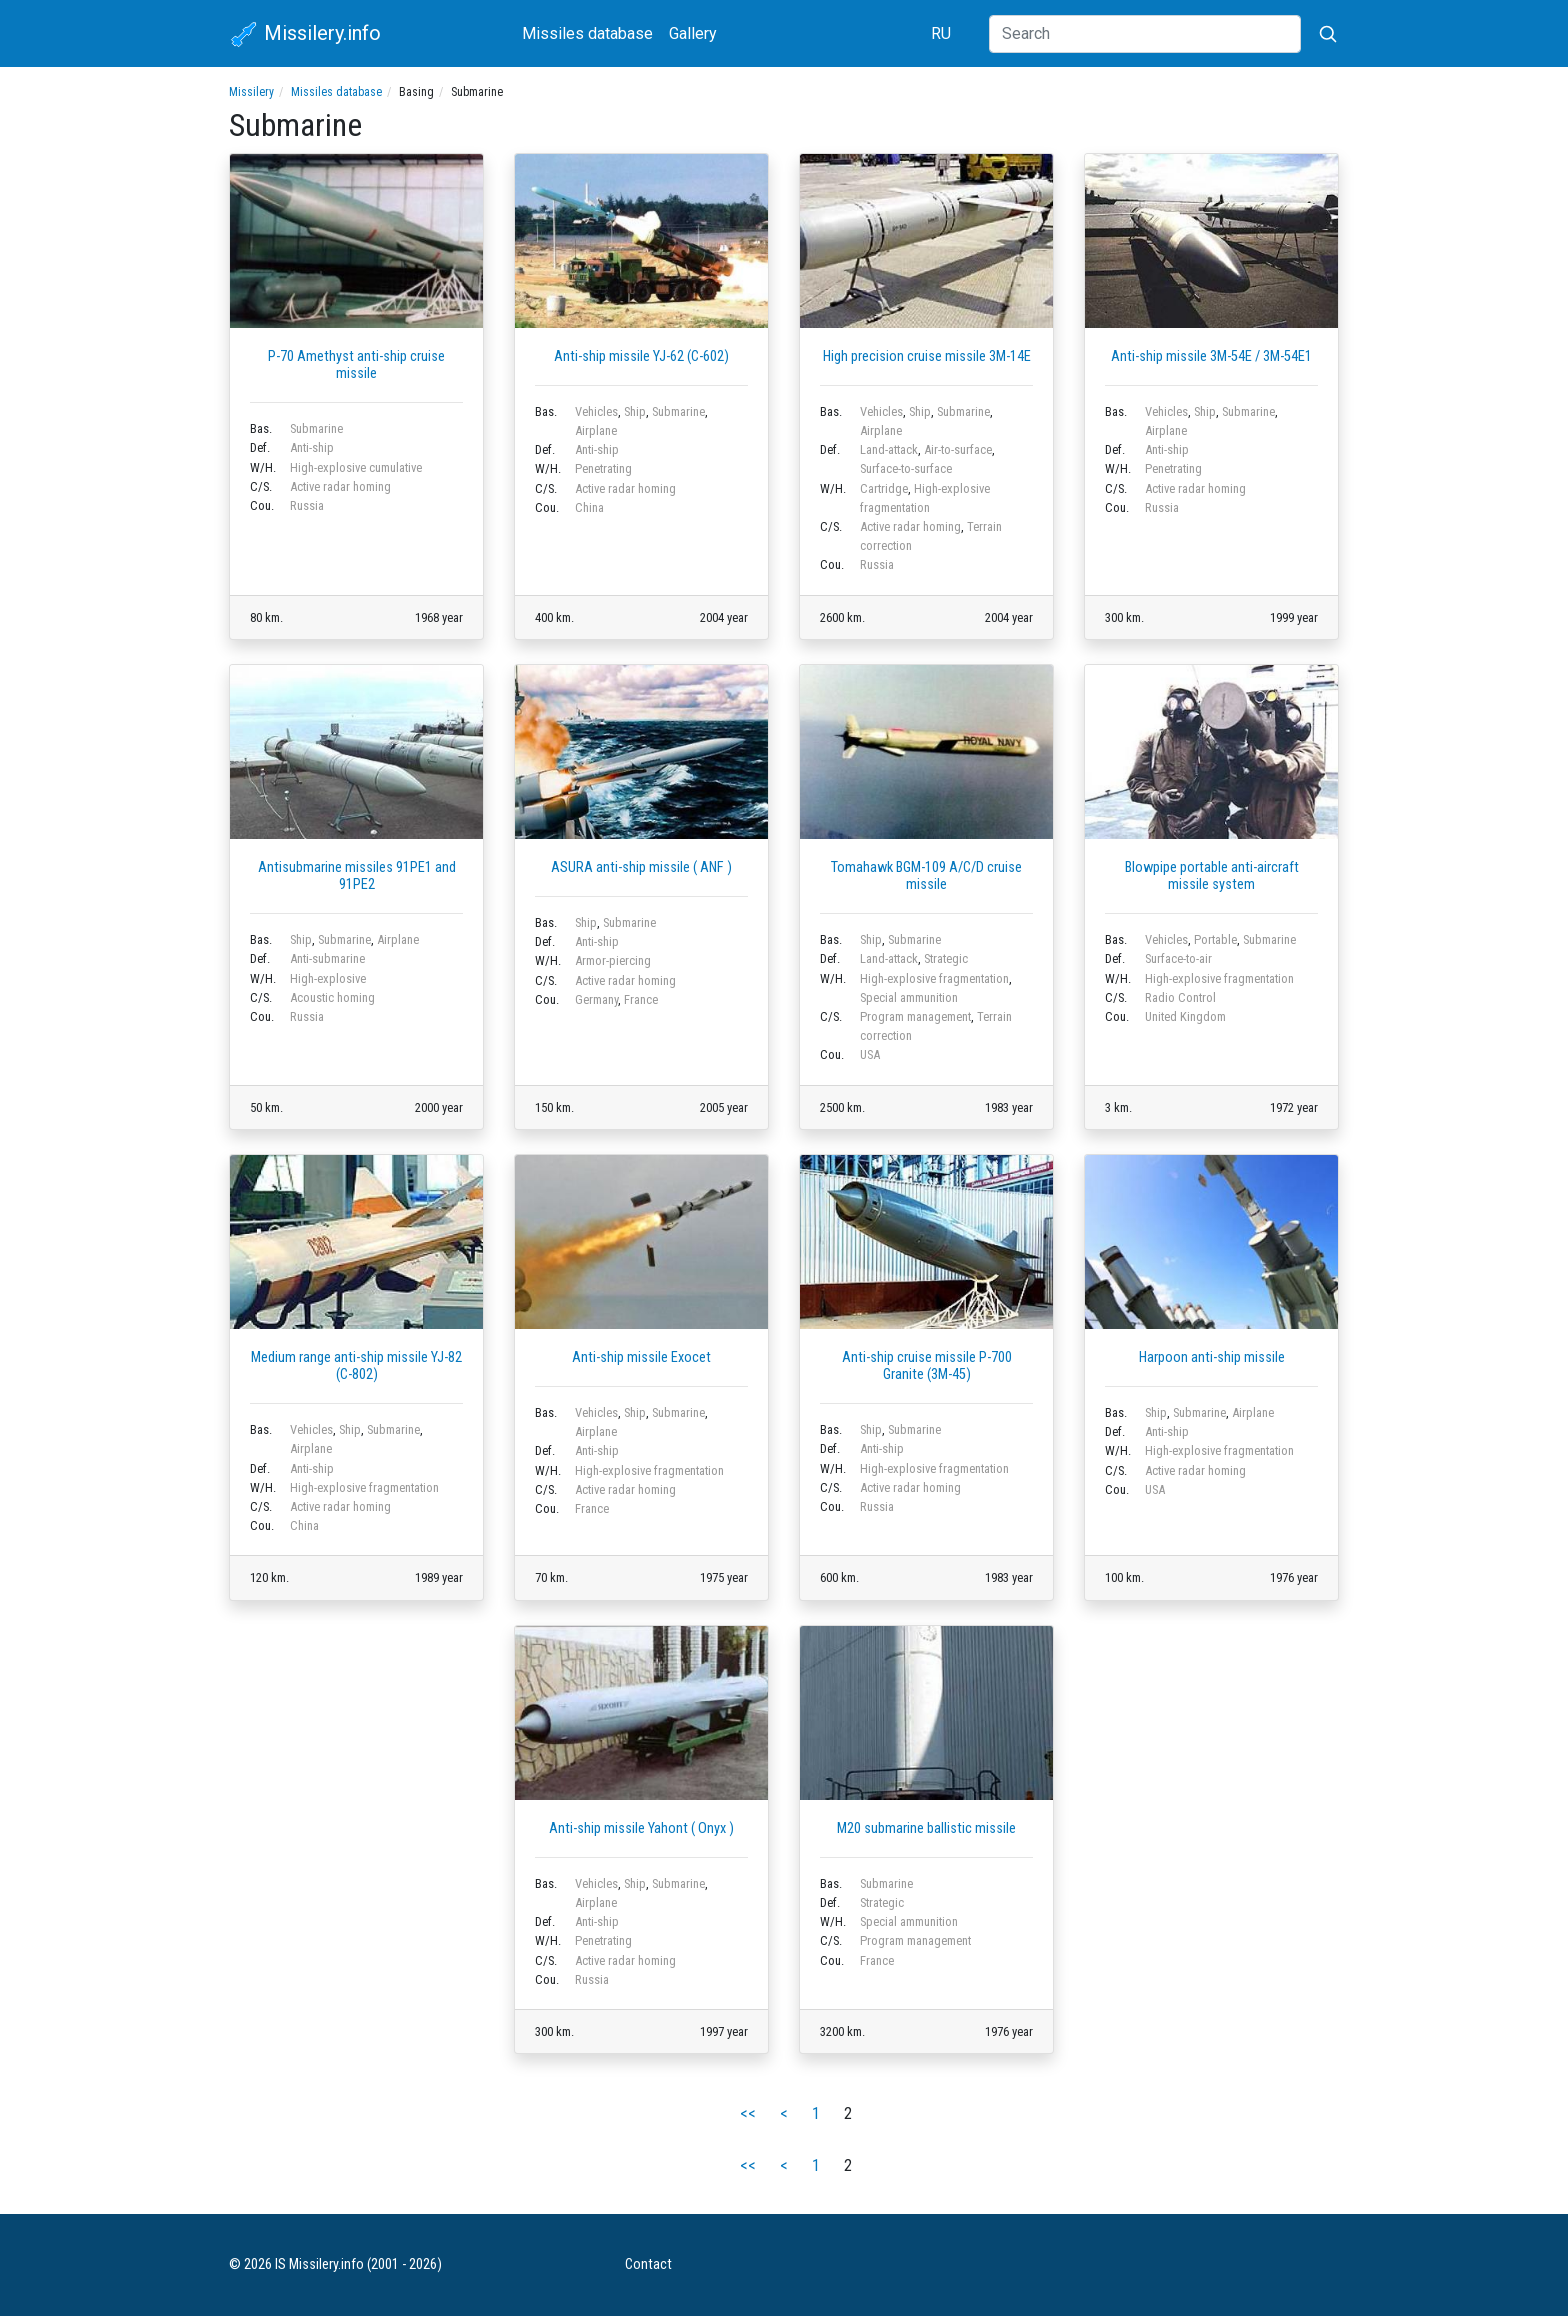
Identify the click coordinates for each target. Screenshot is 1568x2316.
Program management (915, 1016)
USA (870, 1054)
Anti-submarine (327, 958)
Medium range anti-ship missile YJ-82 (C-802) (356, 1366)
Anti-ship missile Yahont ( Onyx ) (641, 1828)
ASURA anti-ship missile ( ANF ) (641, 867)
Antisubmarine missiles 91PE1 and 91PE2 (357, 876)
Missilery (251, 92)
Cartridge (884, 488)
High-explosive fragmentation (934, 978)
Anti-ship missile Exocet (641, 1357)
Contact (648, 2264)
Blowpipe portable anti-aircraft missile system (1212, 876)
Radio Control (1180, 997)
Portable (1215, 939)
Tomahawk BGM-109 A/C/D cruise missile (926, 876)
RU (941, 33)
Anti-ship (312, 447)
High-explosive (328, 978)
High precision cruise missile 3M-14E (927, 356)
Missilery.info (305, 35)
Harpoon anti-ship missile (1212, 1357)
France (641, 999)
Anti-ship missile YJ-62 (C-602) (641, 356)
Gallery (693, 33)
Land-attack (889, 449)
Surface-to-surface (906, 468)
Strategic (946, 958)
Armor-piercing (613, 960)
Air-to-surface (958, 449)
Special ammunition (909, 997)
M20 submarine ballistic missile (926, 1828)
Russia (307, 505)
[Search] (1145, 34)
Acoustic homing (332, 997)
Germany (596, 999)
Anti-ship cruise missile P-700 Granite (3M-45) (927, 1366)
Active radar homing (340, 486)
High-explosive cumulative (356, 467)
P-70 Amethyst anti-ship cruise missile (356, 365)
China (589, 507)
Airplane (596, 430)
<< (748, 2113)
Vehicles (596, 411)
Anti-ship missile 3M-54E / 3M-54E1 (1211, 356)
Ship (635, 411)
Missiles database (587, 33)
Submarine (316, 428)
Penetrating (603, 468)
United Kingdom (1185, 1016)
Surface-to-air (1178, 958)
